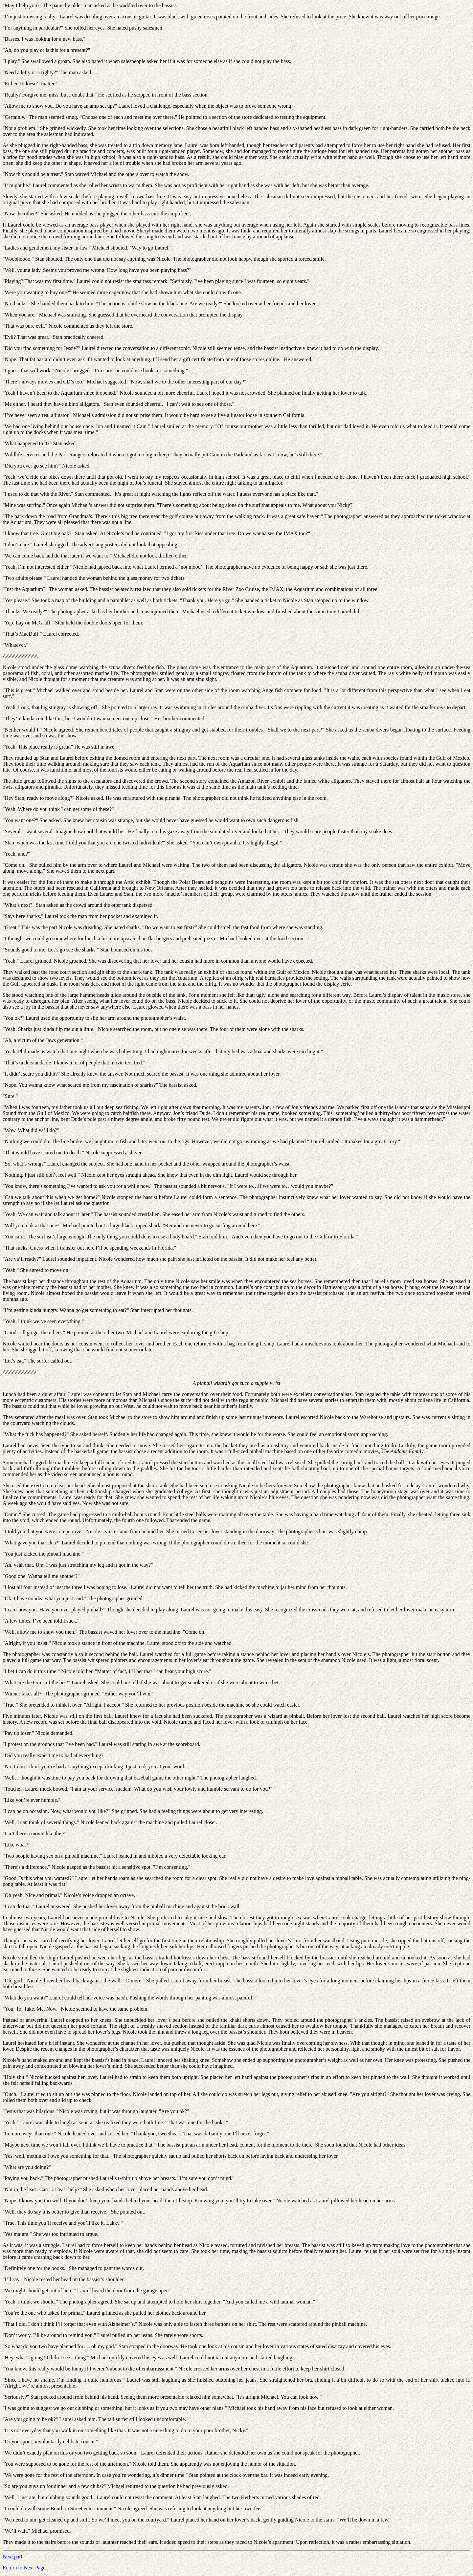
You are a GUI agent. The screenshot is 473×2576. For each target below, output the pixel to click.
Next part (12, 2556)
